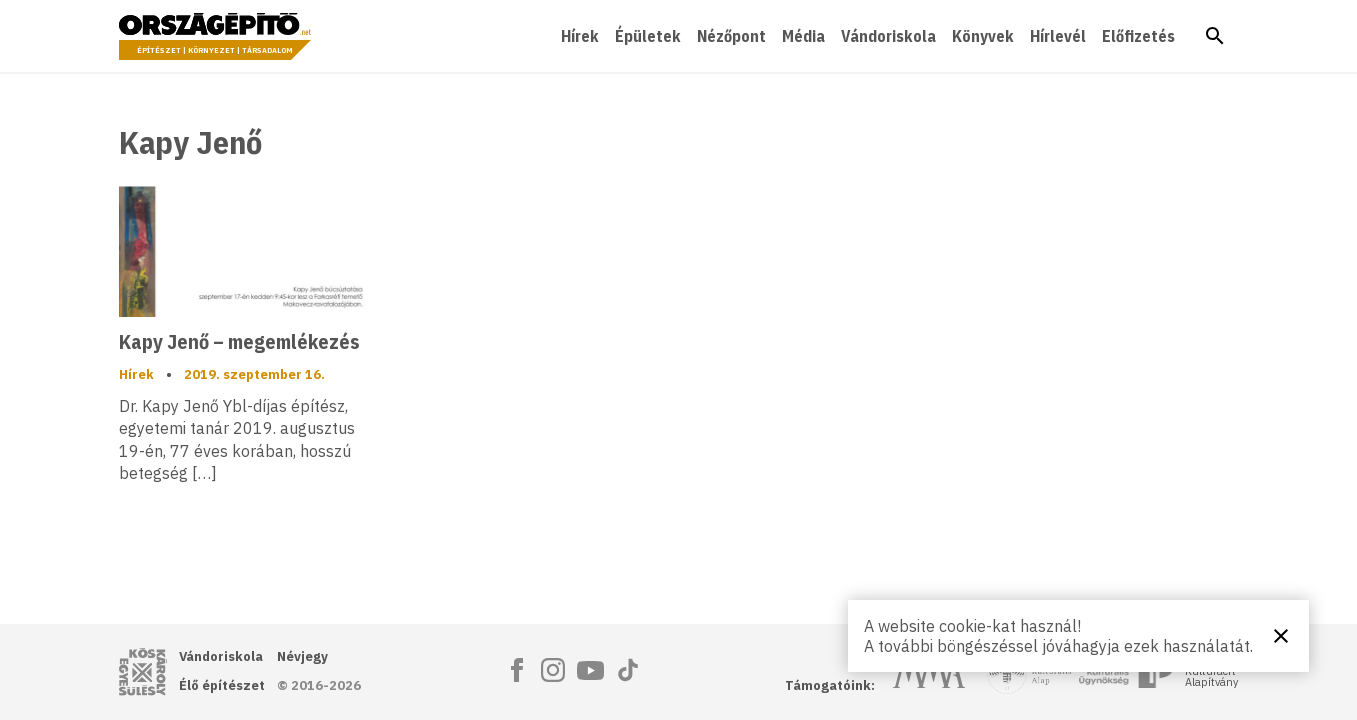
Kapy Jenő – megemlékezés (239, 341)
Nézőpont (731, 36)
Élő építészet (222, 685)
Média (803, 36)
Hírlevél (1058, 36)
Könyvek (983, 36)
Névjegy (302, 656)
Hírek (580, 36)
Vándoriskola (888, 36)
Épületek (648, 36)
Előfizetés (1138, 36)
